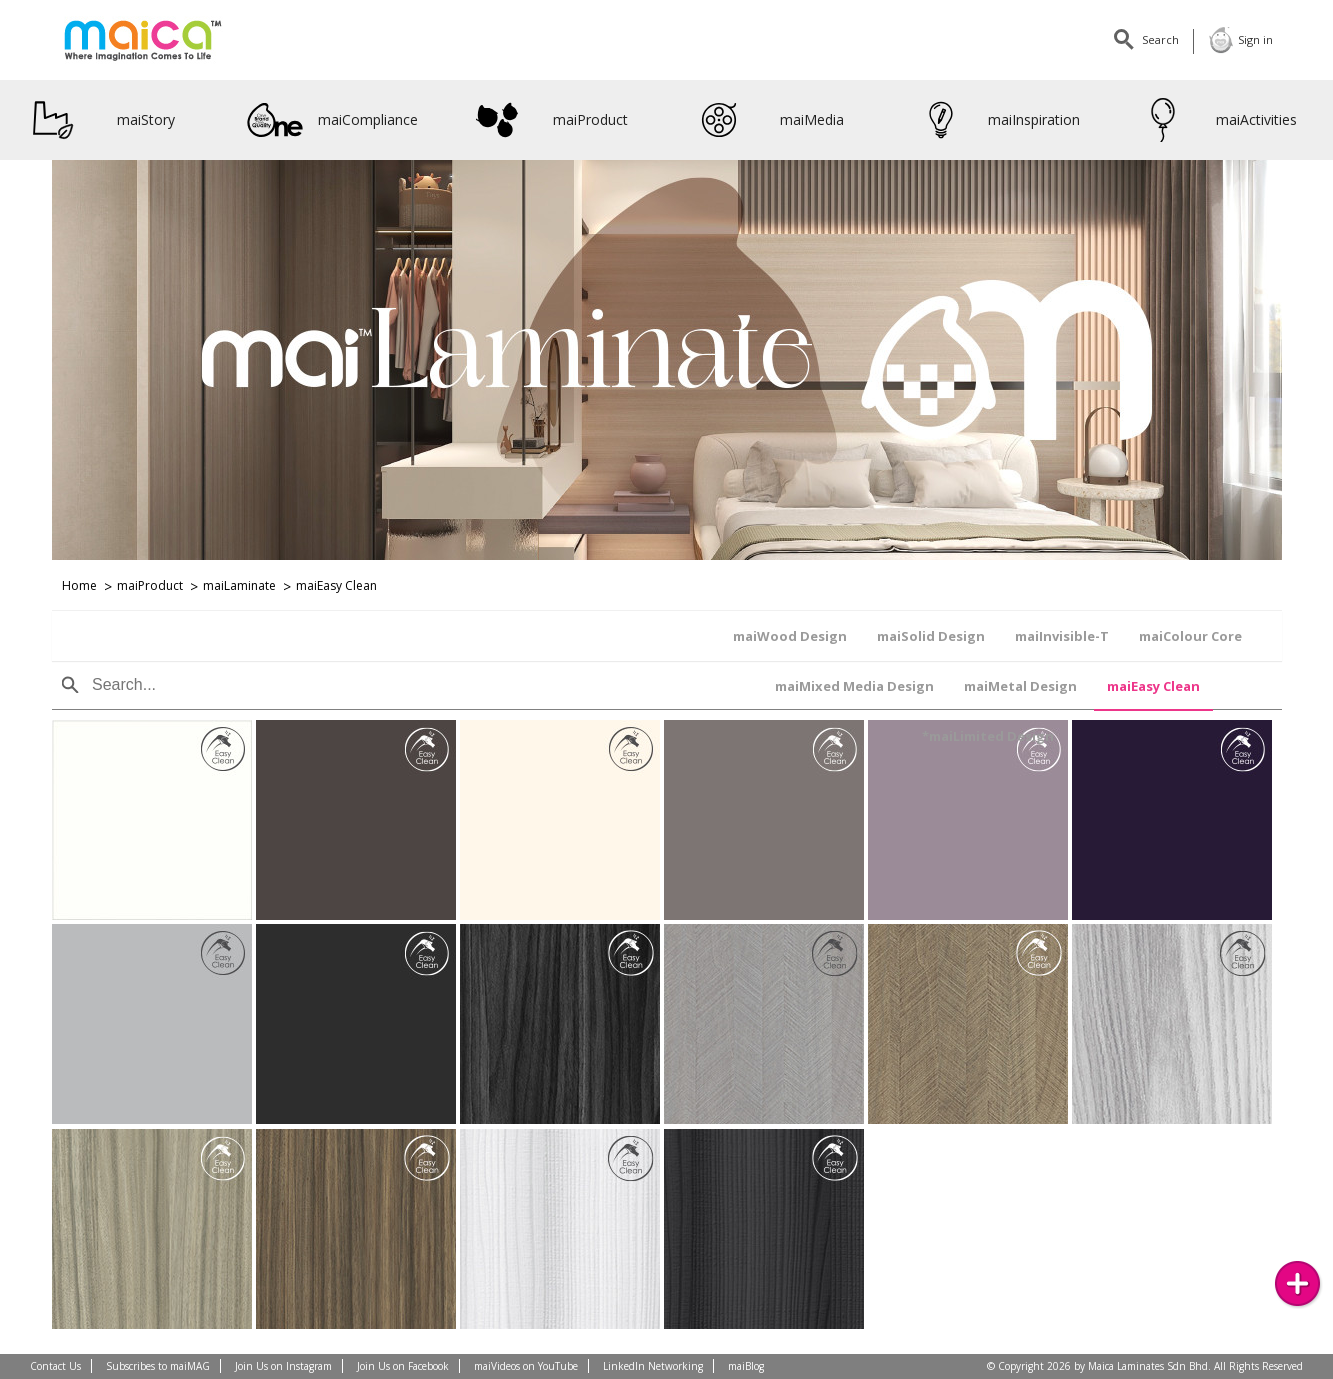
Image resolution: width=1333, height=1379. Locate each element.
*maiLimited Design (1164, 636)
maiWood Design (161, 636)
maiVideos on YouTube (526, 1366)
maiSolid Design (302, 636)
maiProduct (548, 120)
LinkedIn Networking (653, 1366)
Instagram (1037, 40)
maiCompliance (332, 120)
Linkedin (957, 40)
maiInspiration (996, 120)
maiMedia (767, 120)
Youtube (997, 40)
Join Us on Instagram (283, 1366)
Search (1154, 40)
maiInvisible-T (433, 636)
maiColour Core (561, 636)
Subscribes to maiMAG (158, 1366)
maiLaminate (239, 585)
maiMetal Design (888, 636)
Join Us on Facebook (403, 1366)
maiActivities (1216, 120)
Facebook (917, 40)
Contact (877, 40)
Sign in (1240, 40)
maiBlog (746, 1366)
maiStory (100, 120)
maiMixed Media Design (722, 636)
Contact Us (55, 1366)
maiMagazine (1077, 40)
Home (79, 585)
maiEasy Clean (336, 585)
